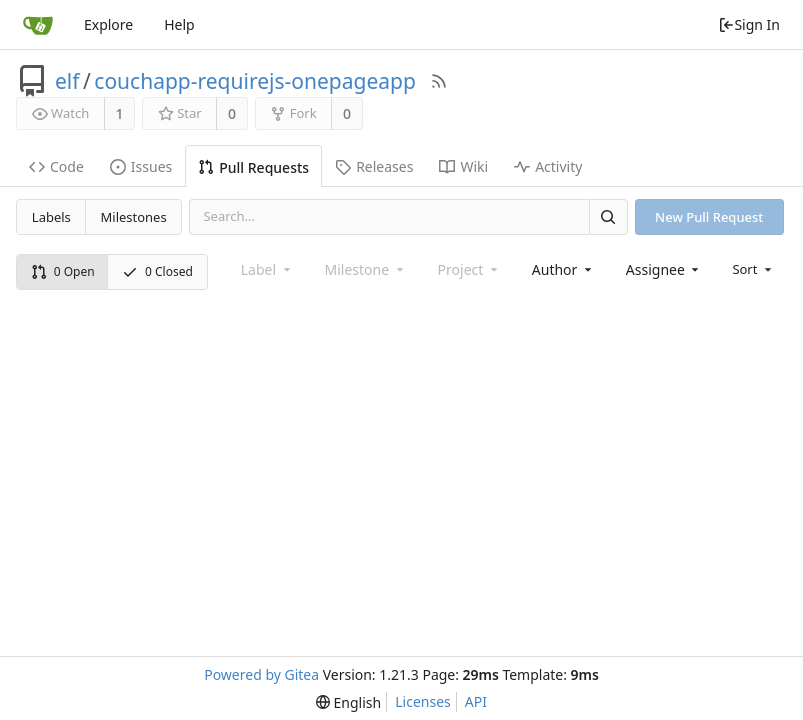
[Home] (38, 25)
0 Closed (157, 271)
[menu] (753, 269)
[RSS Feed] (439, 81)
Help (179, 24)
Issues (141, 166)
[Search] (608, 216)
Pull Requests (253, 167)
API (476, 701)
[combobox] (563, 269)
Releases (374, 166)
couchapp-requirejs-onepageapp (255, 81)
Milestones (134, 217)
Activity (548, 166)
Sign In (749, 24)
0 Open (63, 271)
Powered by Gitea (261, 674)
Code (56, 166)
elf (67, 81)
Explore (108, 24)
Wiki (463, 166)
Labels (51, 217)
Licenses (423, 701)
